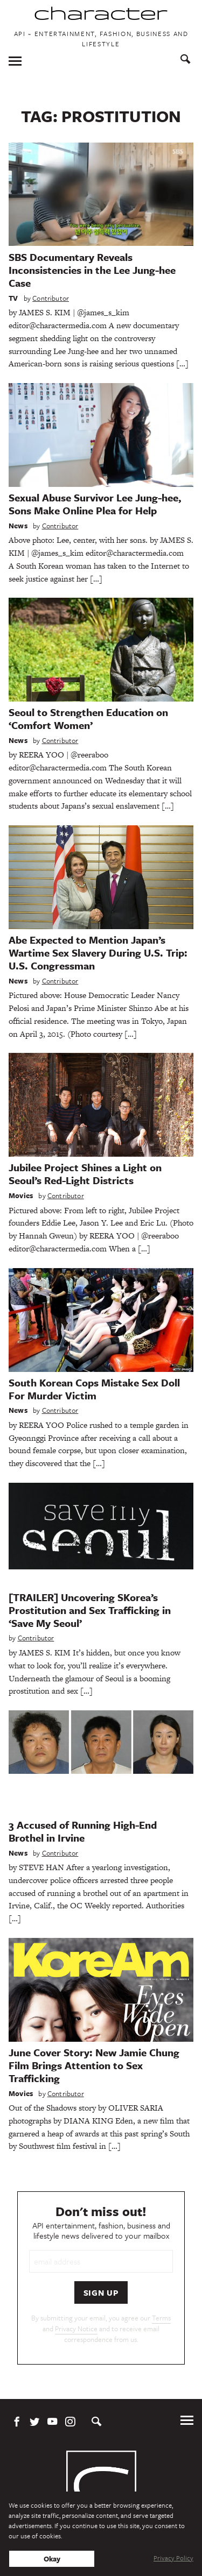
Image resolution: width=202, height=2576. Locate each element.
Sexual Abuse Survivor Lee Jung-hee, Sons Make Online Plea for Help (95, 504)
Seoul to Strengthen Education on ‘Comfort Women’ (88, 718)
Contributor (50, 298)
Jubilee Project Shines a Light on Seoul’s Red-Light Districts (85, 1173)
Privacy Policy (173, 2558)
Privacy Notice (76, 2328)
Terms (161, 2317)
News (18, 525)
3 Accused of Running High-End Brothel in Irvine (83, 1831)
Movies (21, 1195)
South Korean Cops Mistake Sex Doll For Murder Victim (94, 1389)
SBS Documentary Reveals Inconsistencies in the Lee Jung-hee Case (92, 270)
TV (13, 298)
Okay (52, 2558)
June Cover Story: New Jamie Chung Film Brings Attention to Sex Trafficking (94, 2065)
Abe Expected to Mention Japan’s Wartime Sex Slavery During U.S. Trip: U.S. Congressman (98, 952)
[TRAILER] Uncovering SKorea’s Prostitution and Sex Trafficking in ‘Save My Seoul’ (90, 1610)
